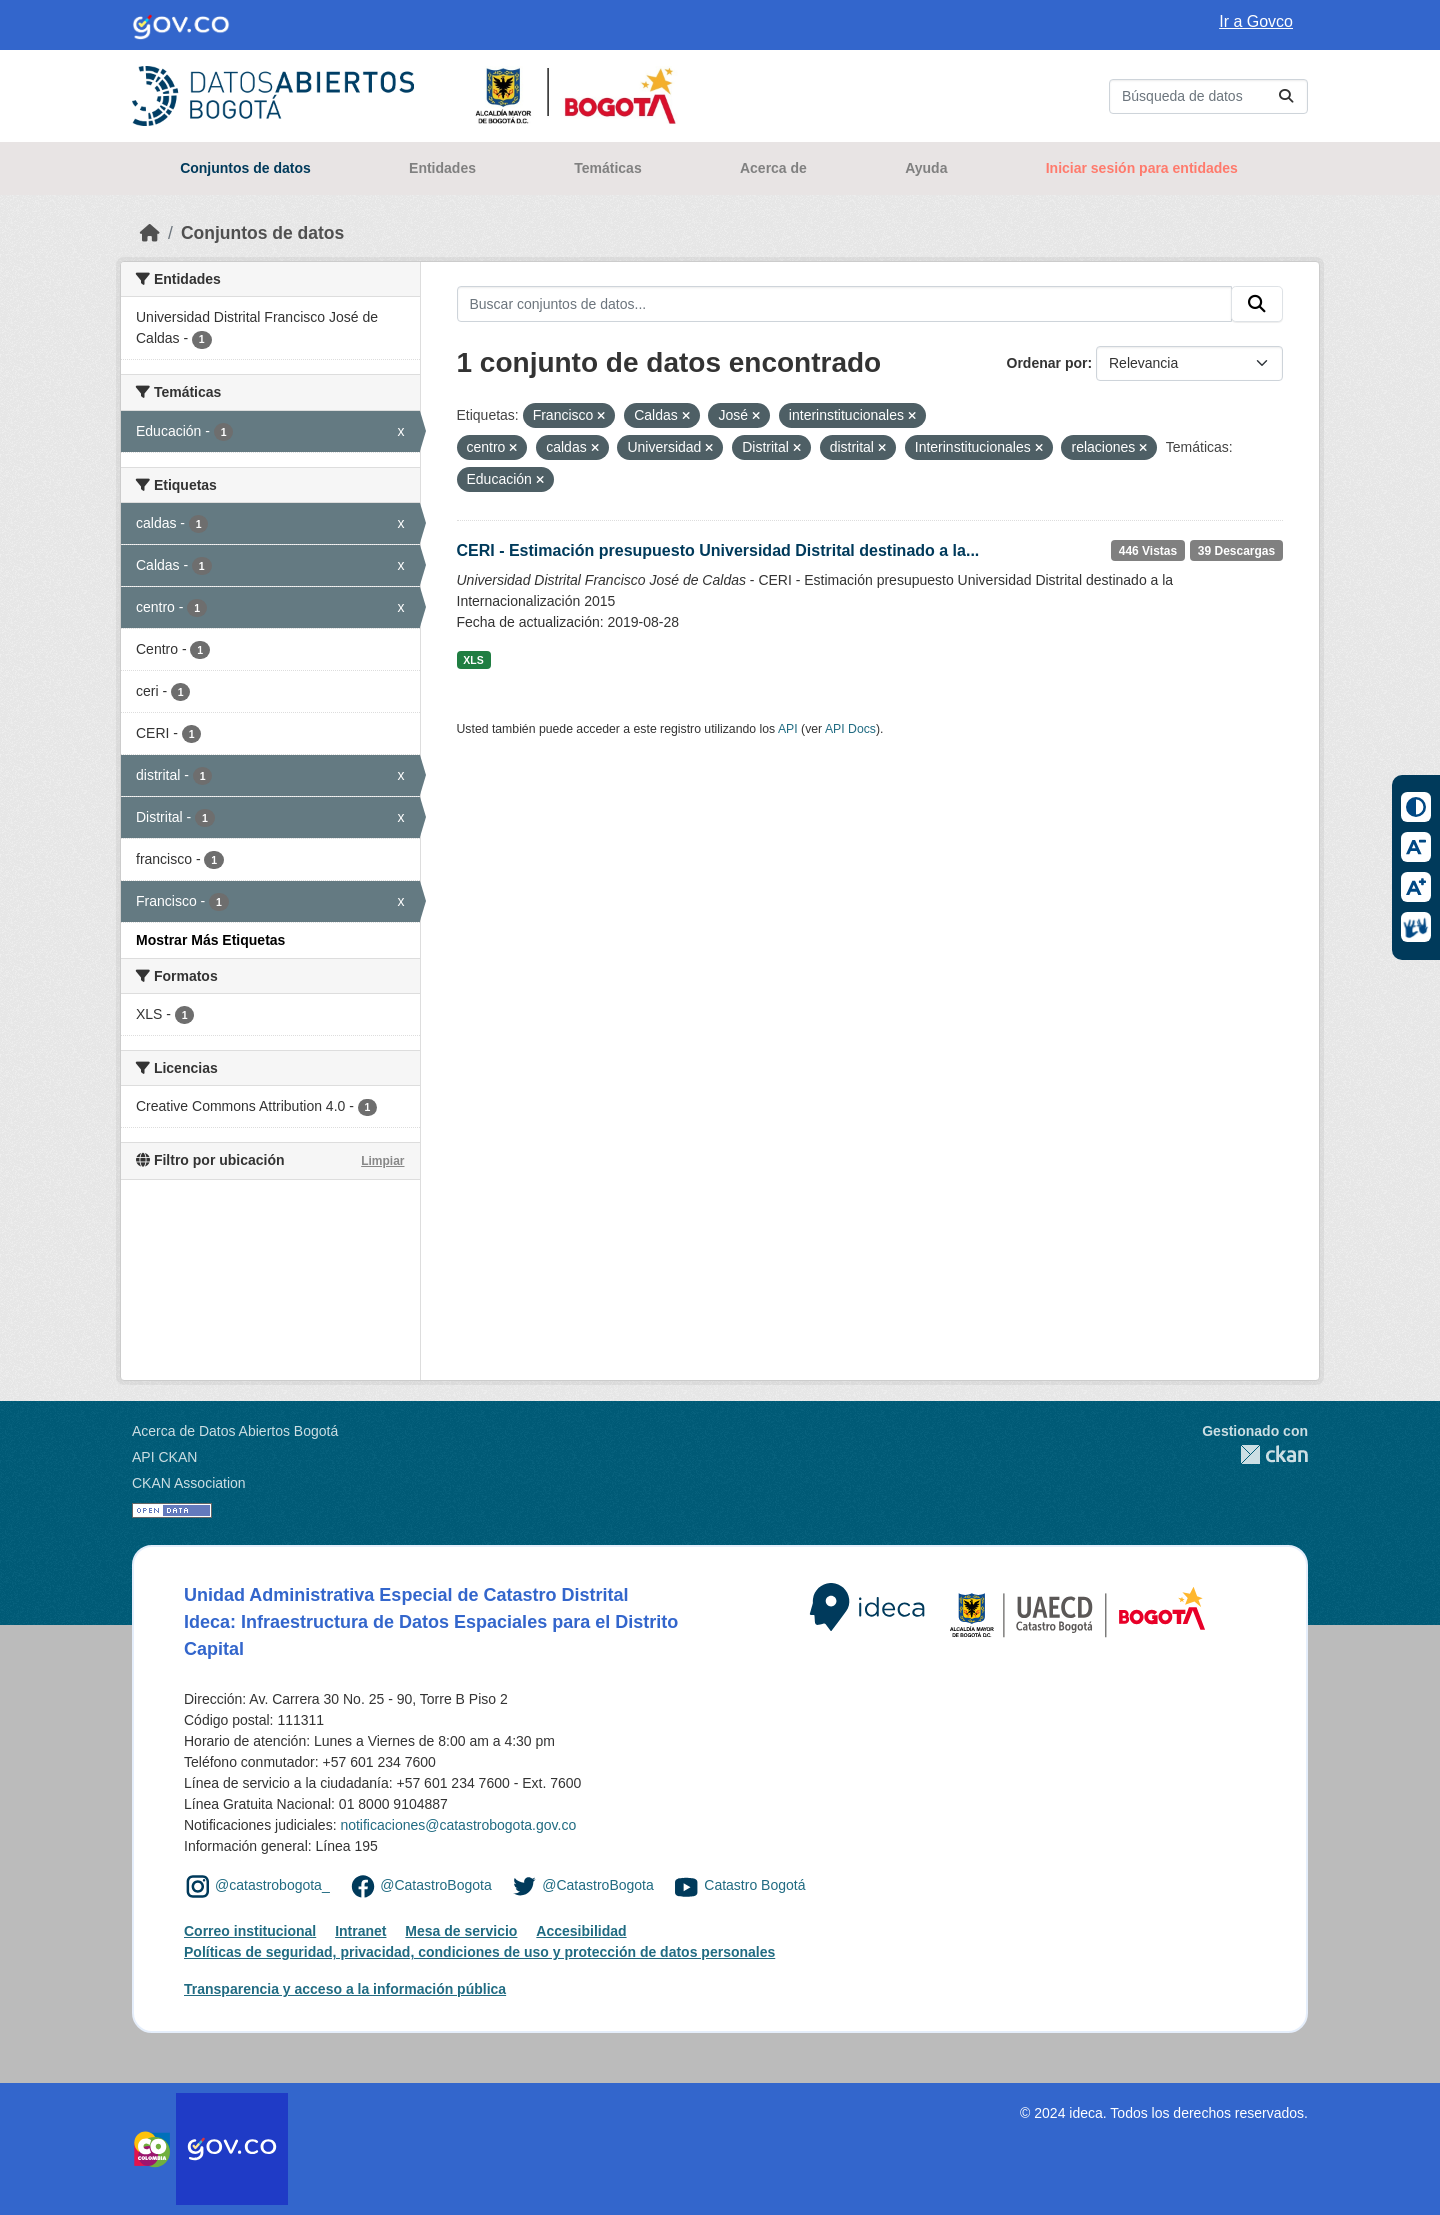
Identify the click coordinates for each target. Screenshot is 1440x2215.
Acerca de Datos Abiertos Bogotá (235, 1431)
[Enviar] (1286, 96)
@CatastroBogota (436, 1885)
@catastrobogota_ (272, 1885)
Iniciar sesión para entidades (1142, 168)
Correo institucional (250, 1931)
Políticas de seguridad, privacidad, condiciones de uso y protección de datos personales (479, 1952)
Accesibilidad (581, 1931)
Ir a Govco (1256, 21)
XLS (473, 660)
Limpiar (382, 1161)
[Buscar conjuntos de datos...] (1208, 96)
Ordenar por (1047, 363)
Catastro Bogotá (754, 1885)
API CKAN (164, 1457)
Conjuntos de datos (245, 168)
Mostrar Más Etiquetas (210, 940)
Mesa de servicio (461, 1931)
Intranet (360, 1931)
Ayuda (926, 168)
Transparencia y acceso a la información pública (345, 1989)
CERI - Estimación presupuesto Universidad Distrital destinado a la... (718, 550)
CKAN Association (189, 1483)
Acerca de (773, 168)
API (788, 729)
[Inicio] (150, 233)
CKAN (1255, 1454)
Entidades (442, 168)
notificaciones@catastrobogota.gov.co (458, 1825)
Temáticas (607, 168)
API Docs (850, 729)
